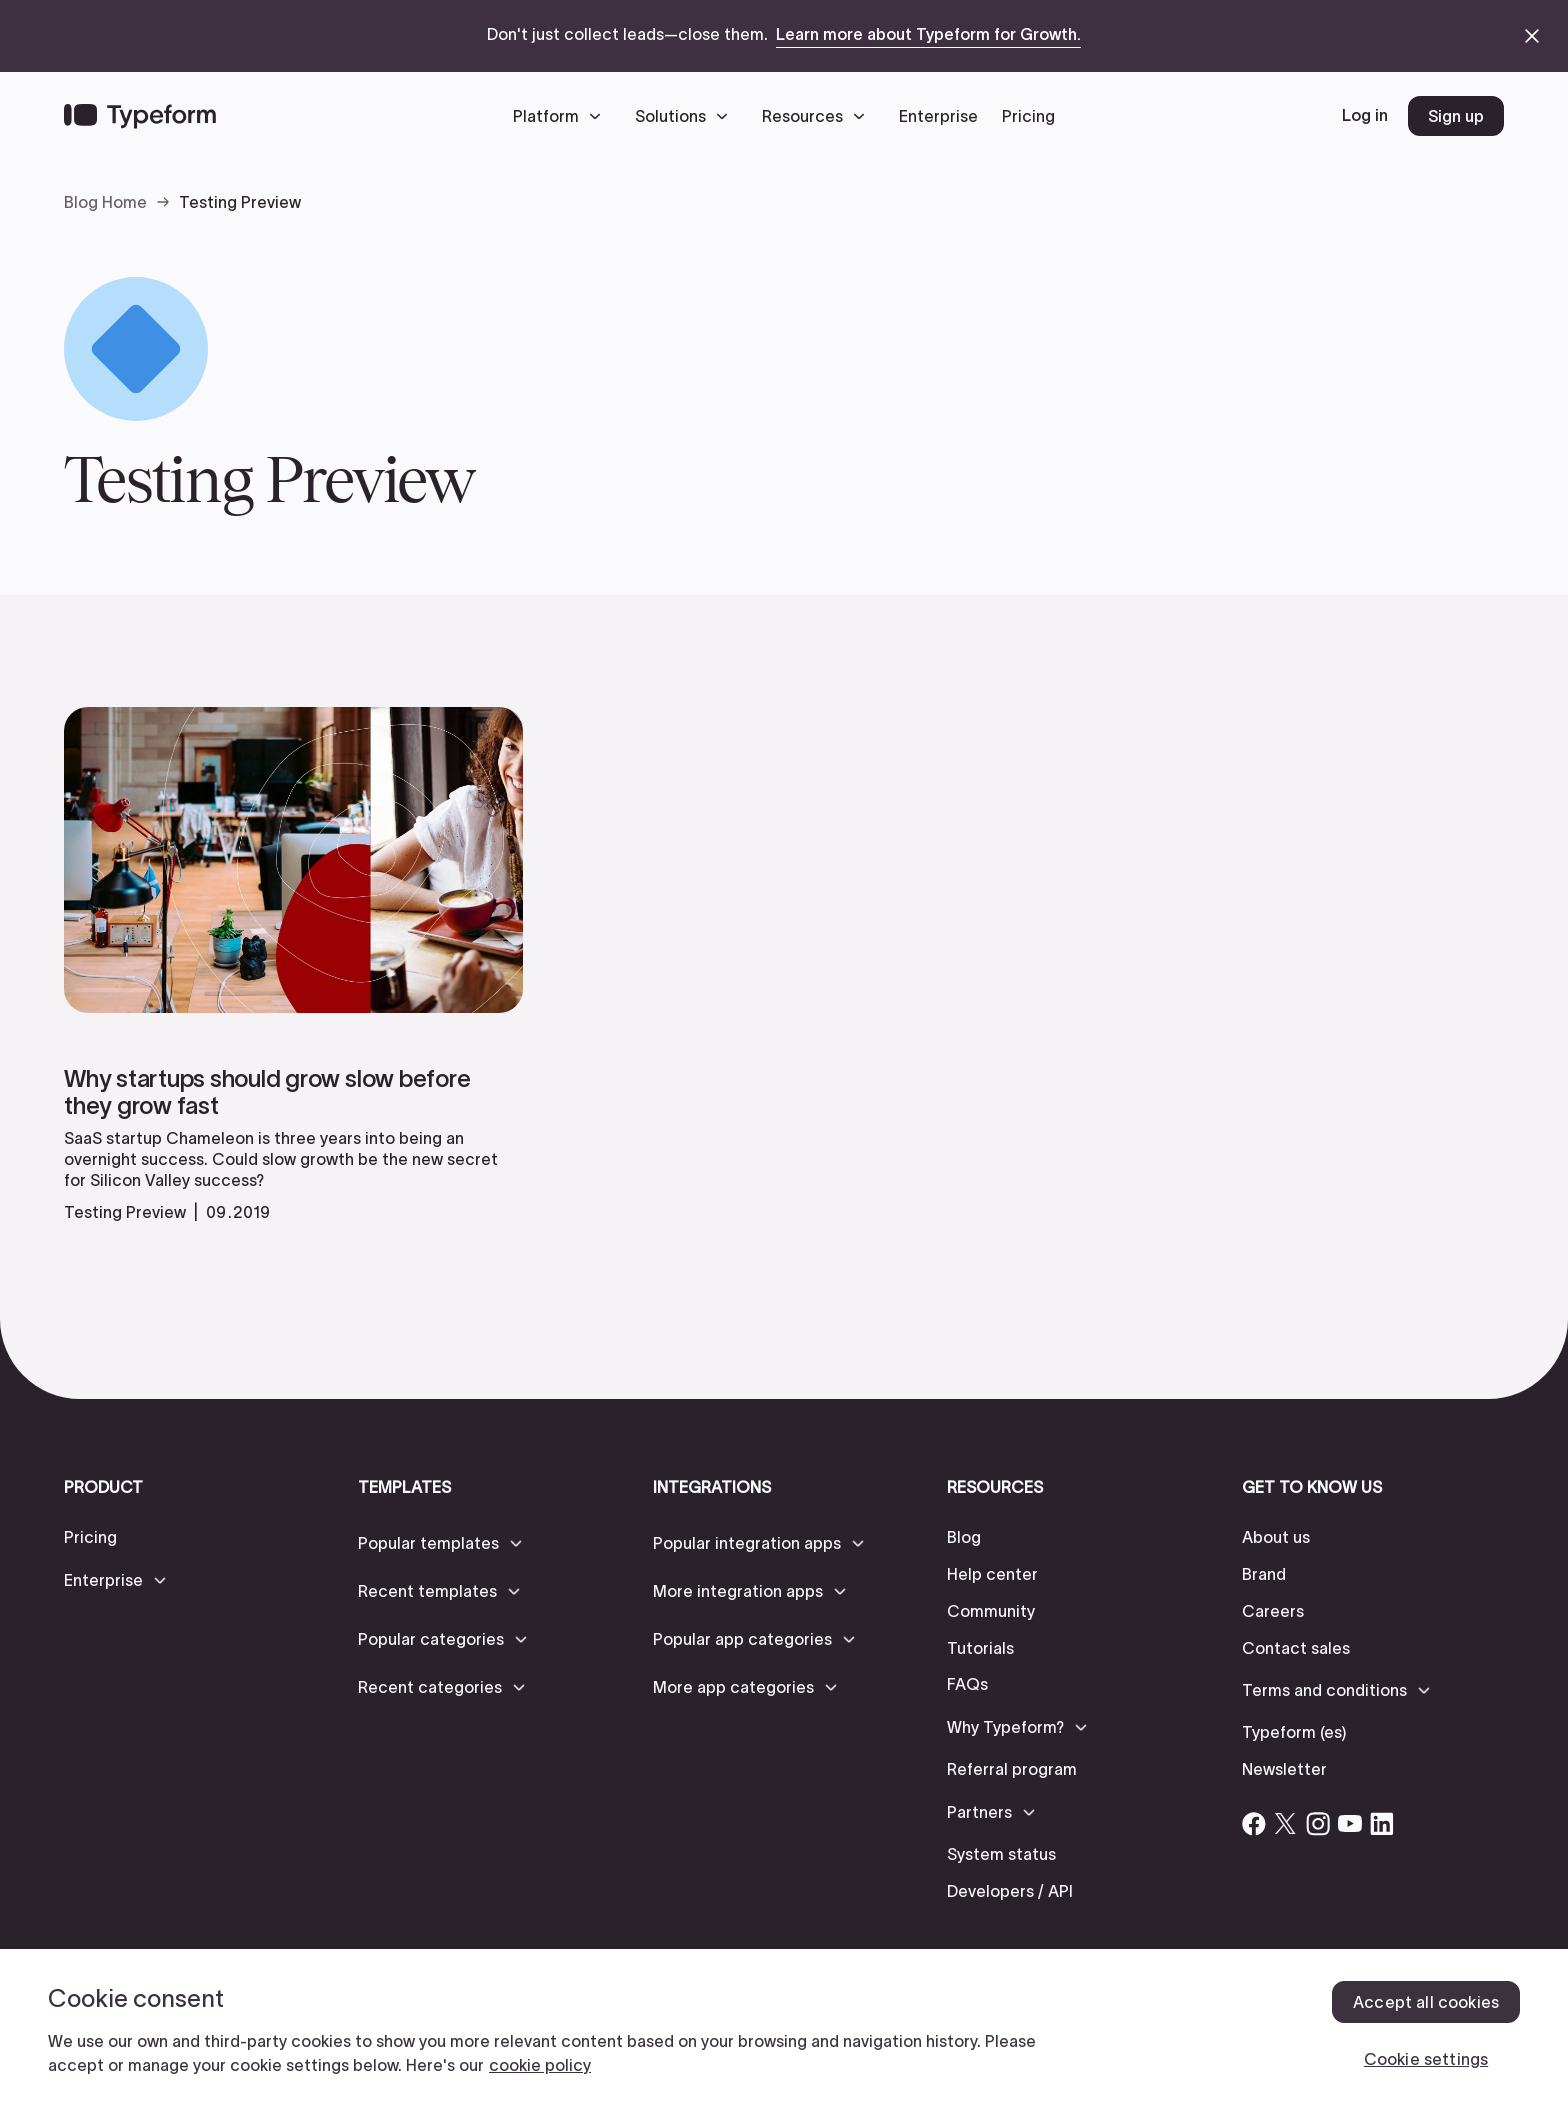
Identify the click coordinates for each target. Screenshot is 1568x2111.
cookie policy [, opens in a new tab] (540, 2065)
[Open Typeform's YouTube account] (1350, 1824)
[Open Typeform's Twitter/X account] (1286, 1824)
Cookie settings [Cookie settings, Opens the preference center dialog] (1426, 2059)
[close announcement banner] (1532, 36)
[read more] (293, 1128)
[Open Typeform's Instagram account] (1318, 1824)
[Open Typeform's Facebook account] (1254, 1824)
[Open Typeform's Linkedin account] (1382, 1824)
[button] (562, 116)
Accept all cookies (1426, 2002)
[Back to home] (140, 116)
